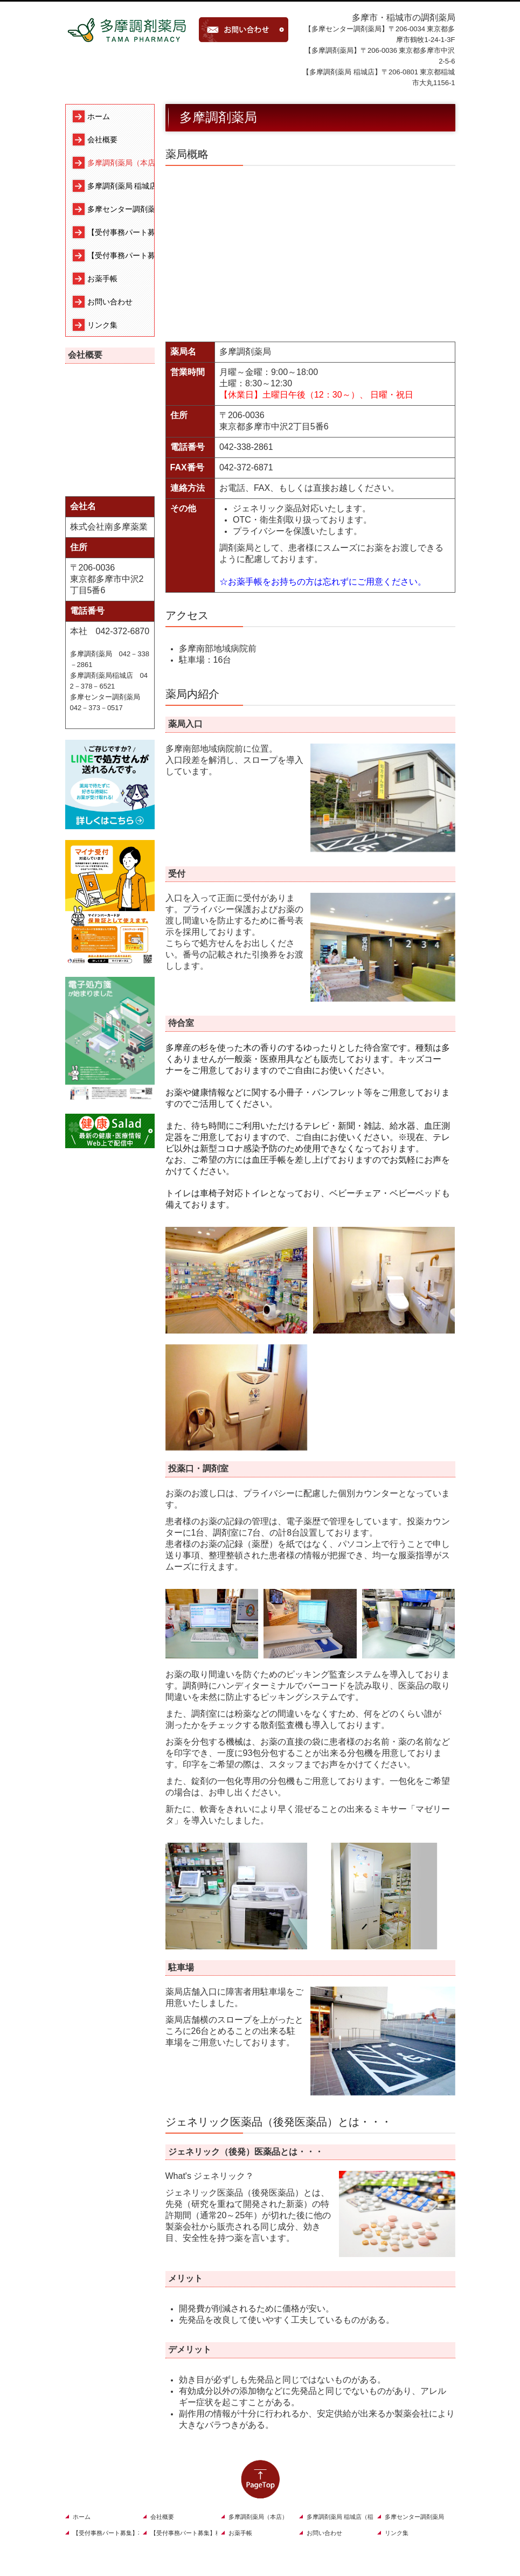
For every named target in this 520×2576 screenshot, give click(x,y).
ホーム (98, 116)
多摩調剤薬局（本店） (120, 162)
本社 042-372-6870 (110, 631)
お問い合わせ (110, 301)
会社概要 (102, 139)
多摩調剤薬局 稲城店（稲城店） (120, 186)
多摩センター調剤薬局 (120, 209)
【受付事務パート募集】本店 (120, 232)
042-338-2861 (246, 447)
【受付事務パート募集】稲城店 (120, 255)
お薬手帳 (102, 278)
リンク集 (102, 325)
